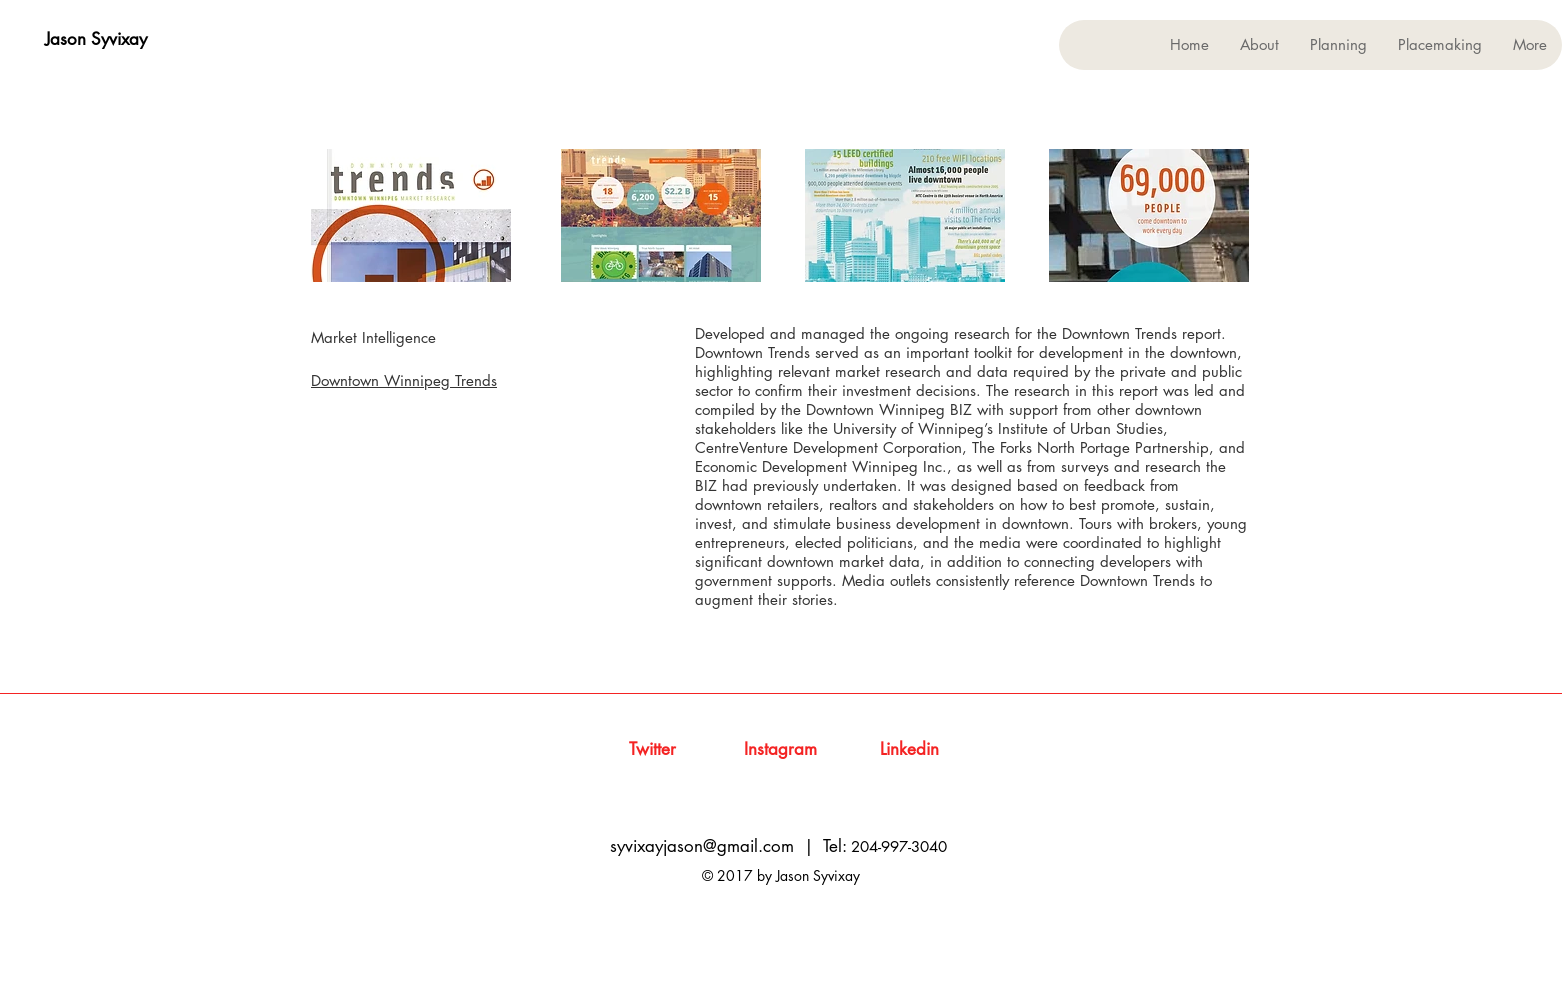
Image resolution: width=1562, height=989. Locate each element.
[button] (1338, 45)
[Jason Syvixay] (96, 40)
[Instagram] (780, 750)
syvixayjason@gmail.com (702, 846)
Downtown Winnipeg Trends (404, 380)
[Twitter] (652, 750)
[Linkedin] (909, 750)
